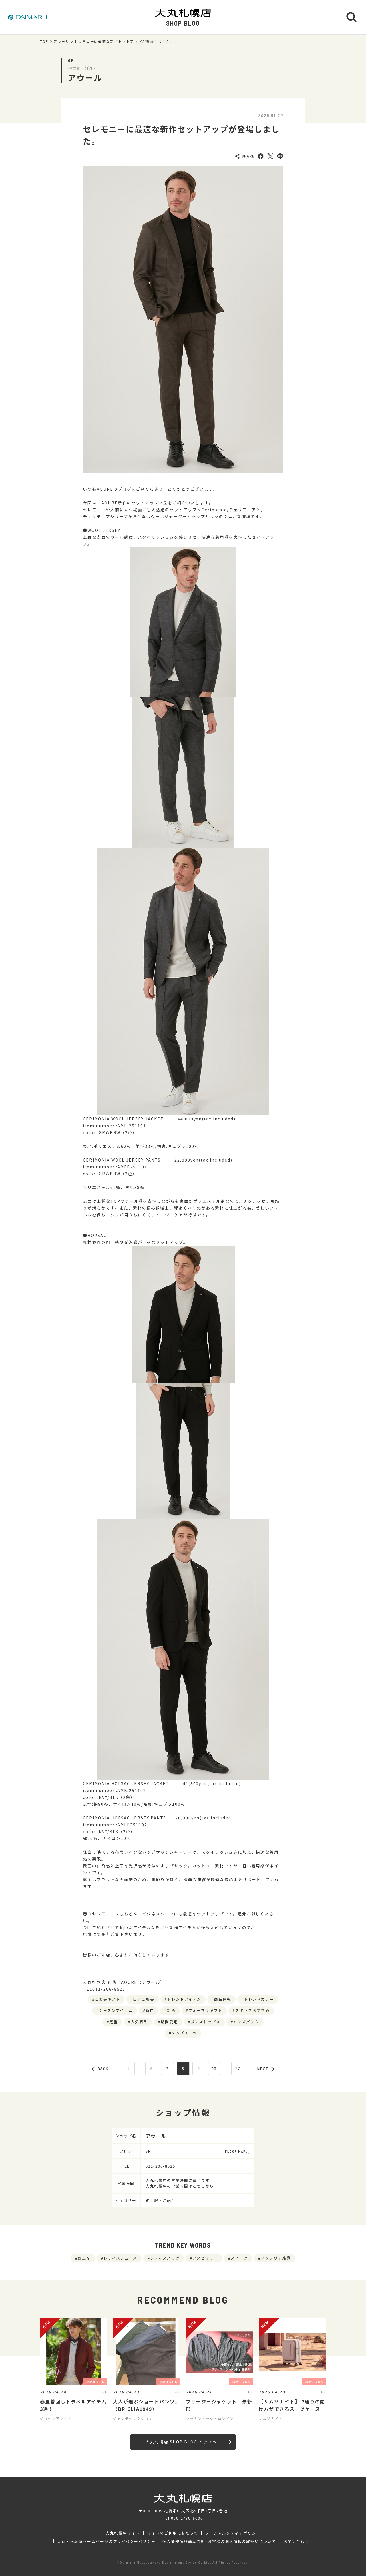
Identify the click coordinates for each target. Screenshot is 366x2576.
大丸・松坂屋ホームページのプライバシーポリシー (106, 2541)
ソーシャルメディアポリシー (232, 2533)
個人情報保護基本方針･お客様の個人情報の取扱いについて (219, 2541)
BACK (100, 2068)
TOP (44, 41)
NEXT (265, 2068)
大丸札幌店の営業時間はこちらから (180, 2186)
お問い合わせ (296, 2541)
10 (214, 2068)
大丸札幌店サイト (123, 2533)
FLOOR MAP (235, 2151)
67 (238, 2068)
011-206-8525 (160, 2166)
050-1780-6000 (187, 2518)
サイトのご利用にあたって (172, 2533)
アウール (61, 41)
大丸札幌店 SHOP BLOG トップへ (188, 2442)
